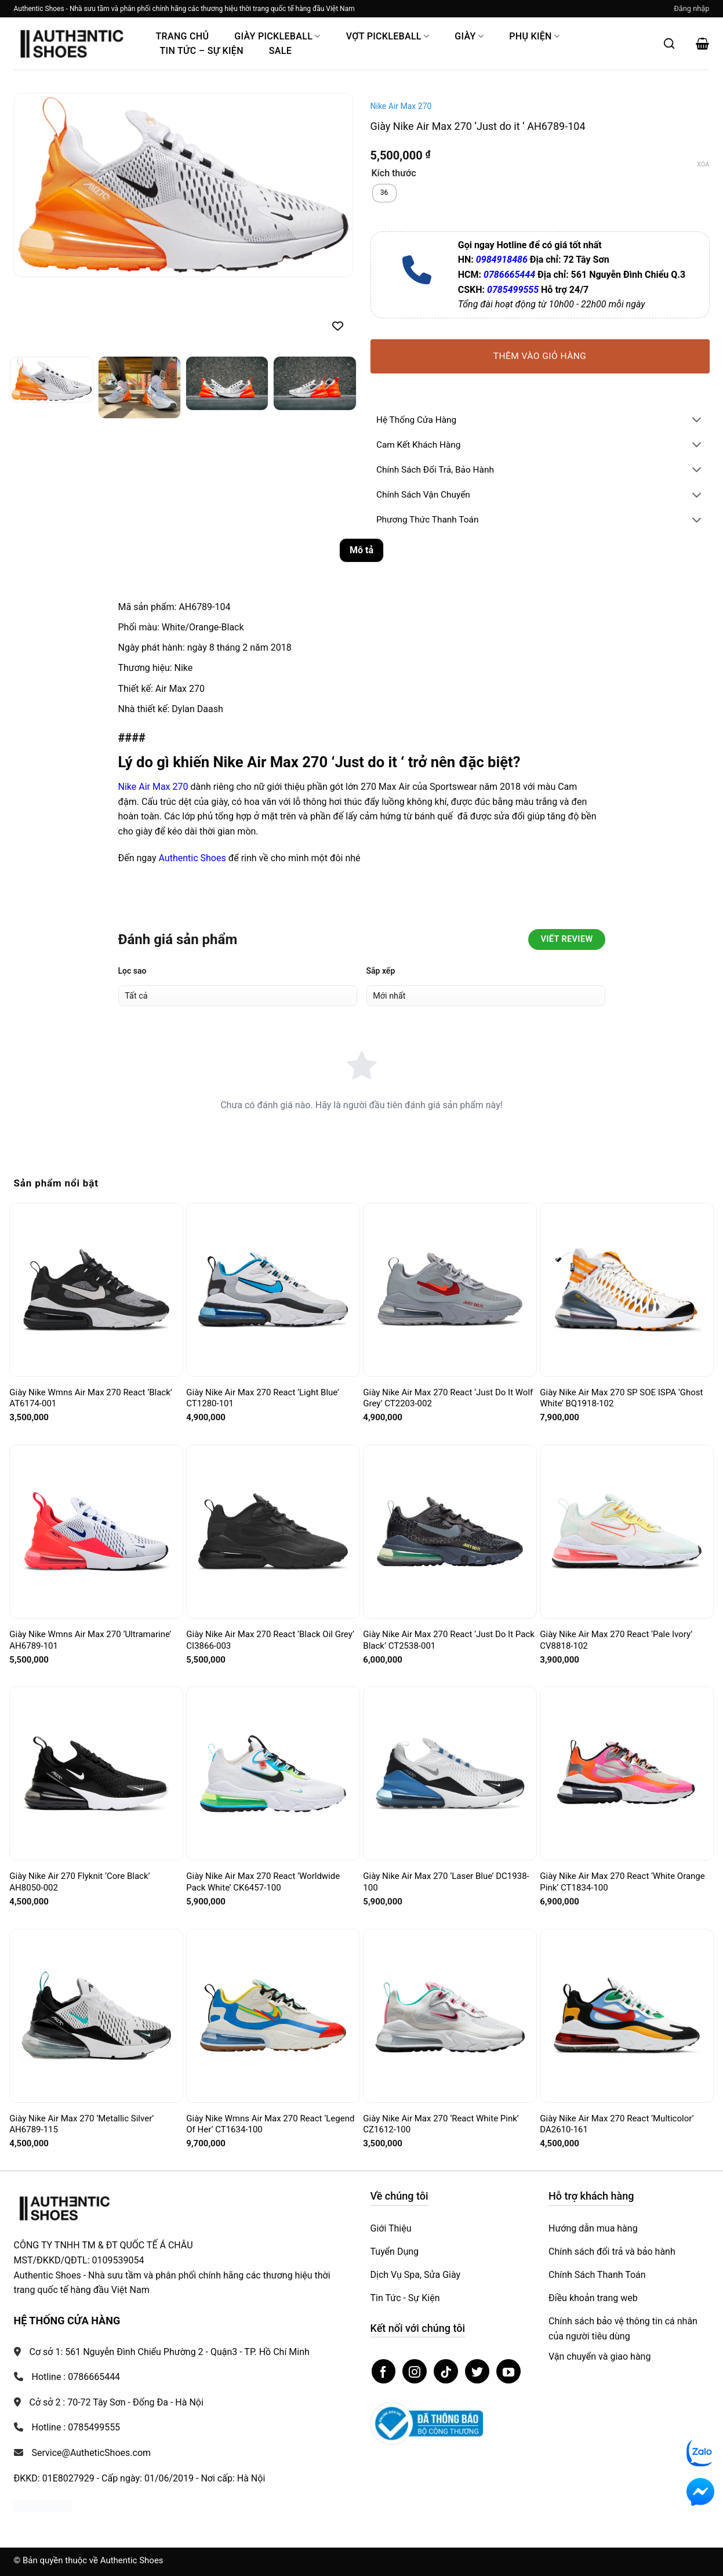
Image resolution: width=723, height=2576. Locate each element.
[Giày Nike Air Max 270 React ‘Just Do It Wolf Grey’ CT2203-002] (449, 1289)
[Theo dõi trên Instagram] (414, 2371)
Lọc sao (132, 970)
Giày (469, 36)
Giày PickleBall (277, 36)
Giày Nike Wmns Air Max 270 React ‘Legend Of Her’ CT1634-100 (270, 2124)
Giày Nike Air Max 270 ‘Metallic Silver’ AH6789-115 (81, 2124)
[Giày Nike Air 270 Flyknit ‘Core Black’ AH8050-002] (95, 1774)
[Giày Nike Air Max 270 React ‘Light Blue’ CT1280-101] (272, 1289)
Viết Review (566, 939)
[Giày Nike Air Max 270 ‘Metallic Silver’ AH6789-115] (95, 2015)
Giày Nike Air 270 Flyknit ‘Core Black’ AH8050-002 (79, 1882)
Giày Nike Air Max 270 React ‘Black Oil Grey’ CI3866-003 (270, 1640)
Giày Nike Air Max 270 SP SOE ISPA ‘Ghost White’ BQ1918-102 (621, 1398)
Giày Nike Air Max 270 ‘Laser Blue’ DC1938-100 (446, 1882)
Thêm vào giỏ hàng (540, 356)
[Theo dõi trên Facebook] (384, 2371)
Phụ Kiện (534, 36)
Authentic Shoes (192, 857)
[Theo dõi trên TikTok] (446, 2371)
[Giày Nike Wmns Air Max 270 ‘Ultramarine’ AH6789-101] (95, 1531)
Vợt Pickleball (388, 36)
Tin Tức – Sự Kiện (202, 50)
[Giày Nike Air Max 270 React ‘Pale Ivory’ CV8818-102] (626, 1531)
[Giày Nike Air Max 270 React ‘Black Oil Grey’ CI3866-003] (272, 1531)
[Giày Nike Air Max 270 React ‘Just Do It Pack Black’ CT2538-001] (449, 1532)
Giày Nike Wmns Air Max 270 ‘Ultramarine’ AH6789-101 (90, 1640)
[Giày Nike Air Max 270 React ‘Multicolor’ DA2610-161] (626, 2015)
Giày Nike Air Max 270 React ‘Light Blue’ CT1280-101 (262, 1398)
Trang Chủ (182, 36)
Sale (280, 50)
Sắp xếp (380, 970)
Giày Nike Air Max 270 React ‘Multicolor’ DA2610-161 (616, 2124)
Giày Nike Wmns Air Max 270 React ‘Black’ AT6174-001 (90, 1398)
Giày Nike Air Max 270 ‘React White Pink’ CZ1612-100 (441, 2124)
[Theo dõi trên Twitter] (477, 2371)
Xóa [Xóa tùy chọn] (703, 164)
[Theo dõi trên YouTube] (508, 2371)
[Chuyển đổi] (696, 420)
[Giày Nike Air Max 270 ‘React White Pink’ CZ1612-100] (449, 2015)
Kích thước (394, 174)
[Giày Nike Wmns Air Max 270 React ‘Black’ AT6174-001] (95, 1289)
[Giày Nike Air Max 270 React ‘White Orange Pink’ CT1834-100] (626, 1773)
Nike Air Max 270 (401, 106)
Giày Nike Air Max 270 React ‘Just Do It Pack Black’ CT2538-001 (448, 1640)
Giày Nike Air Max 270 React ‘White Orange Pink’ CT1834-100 (622, 1882)
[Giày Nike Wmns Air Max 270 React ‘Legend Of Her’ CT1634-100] (272, 2015)
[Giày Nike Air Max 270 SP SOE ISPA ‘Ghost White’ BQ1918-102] (626, 1290)
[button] (691, 8)
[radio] (384, 193)
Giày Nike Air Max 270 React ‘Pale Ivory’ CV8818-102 (616, 1640)
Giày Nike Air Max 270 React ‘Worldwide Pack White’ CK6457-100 (263, 1882)
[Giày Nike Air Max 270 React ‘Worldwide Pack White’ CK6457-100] (272, 1773)
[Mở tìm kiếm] (669, 43)
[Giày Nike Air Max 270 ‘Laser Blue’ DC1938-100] (449, 1773)
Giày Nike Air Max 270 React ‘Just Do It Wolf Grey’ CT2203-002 (448, 1398)
